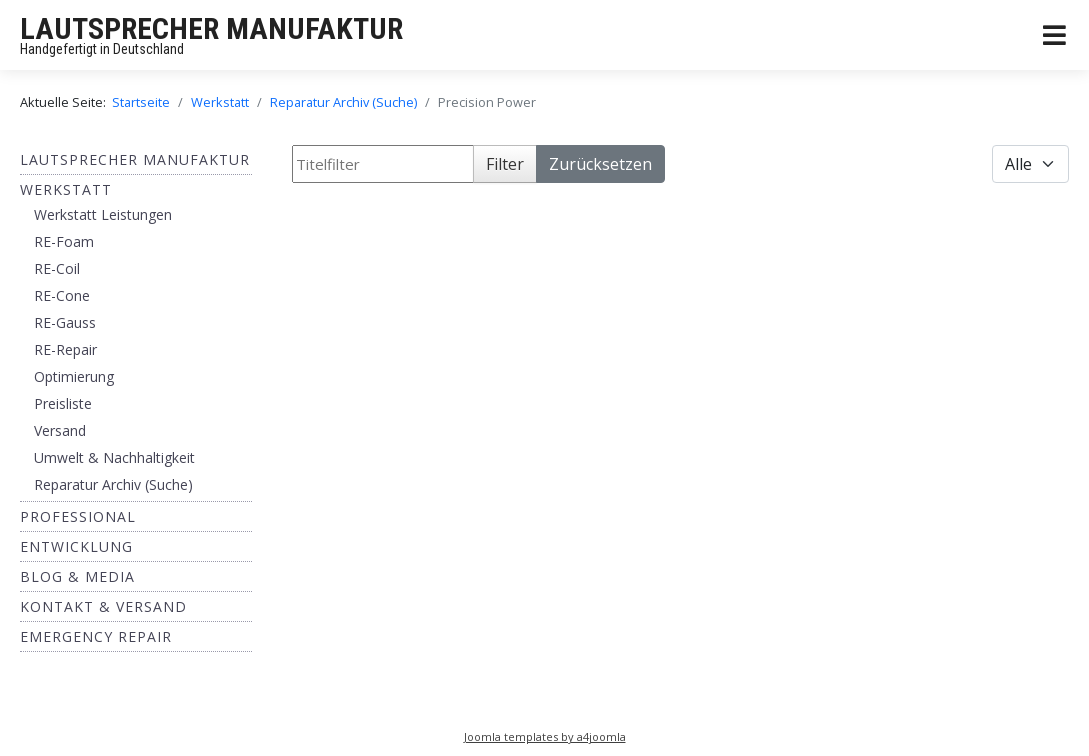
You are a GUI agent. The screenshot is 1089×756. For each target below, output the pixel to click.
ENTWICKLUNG (76, 546)
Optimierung (74, 376)
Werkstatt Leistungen (103, 214)
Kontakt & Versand (103, 606)
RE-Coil (57, 268)
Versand (60, 430)
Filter (505, 164)
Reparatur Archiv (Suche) (113, 484)
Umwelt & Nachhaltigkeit (114, 457)
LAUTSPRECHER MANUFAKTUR (211, 28)
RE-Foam (64, 241)
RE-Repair (65, 349)
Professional (78, 516)
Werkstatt (66, 189)
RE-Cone (62, 295)
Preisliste (63, 403)
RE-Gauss (65, 322)
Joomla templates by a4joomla (545, 736)
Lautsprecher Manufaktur (135, 159)
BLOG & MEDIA (77, 576)
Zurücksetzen (600, 164)
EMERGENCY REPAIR (96, 636)
